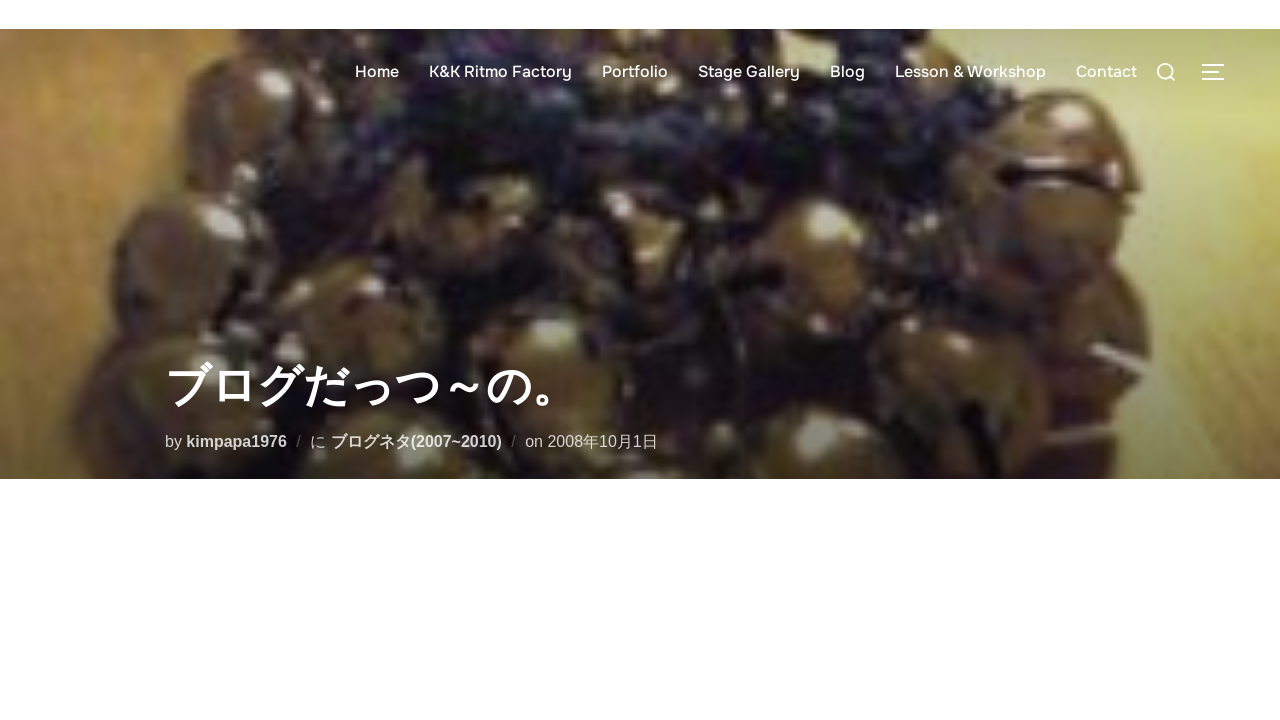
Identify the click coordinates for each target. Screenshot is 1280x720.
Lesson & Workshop (970, 71)
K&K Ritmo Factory (500, 71)
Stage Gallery (749, 71)
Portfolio (635, 71)
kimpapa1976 (236, 441)
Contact (1106, 71)
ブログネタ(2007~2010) (416, 441)
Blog (847, 71)
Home (377, 71)
